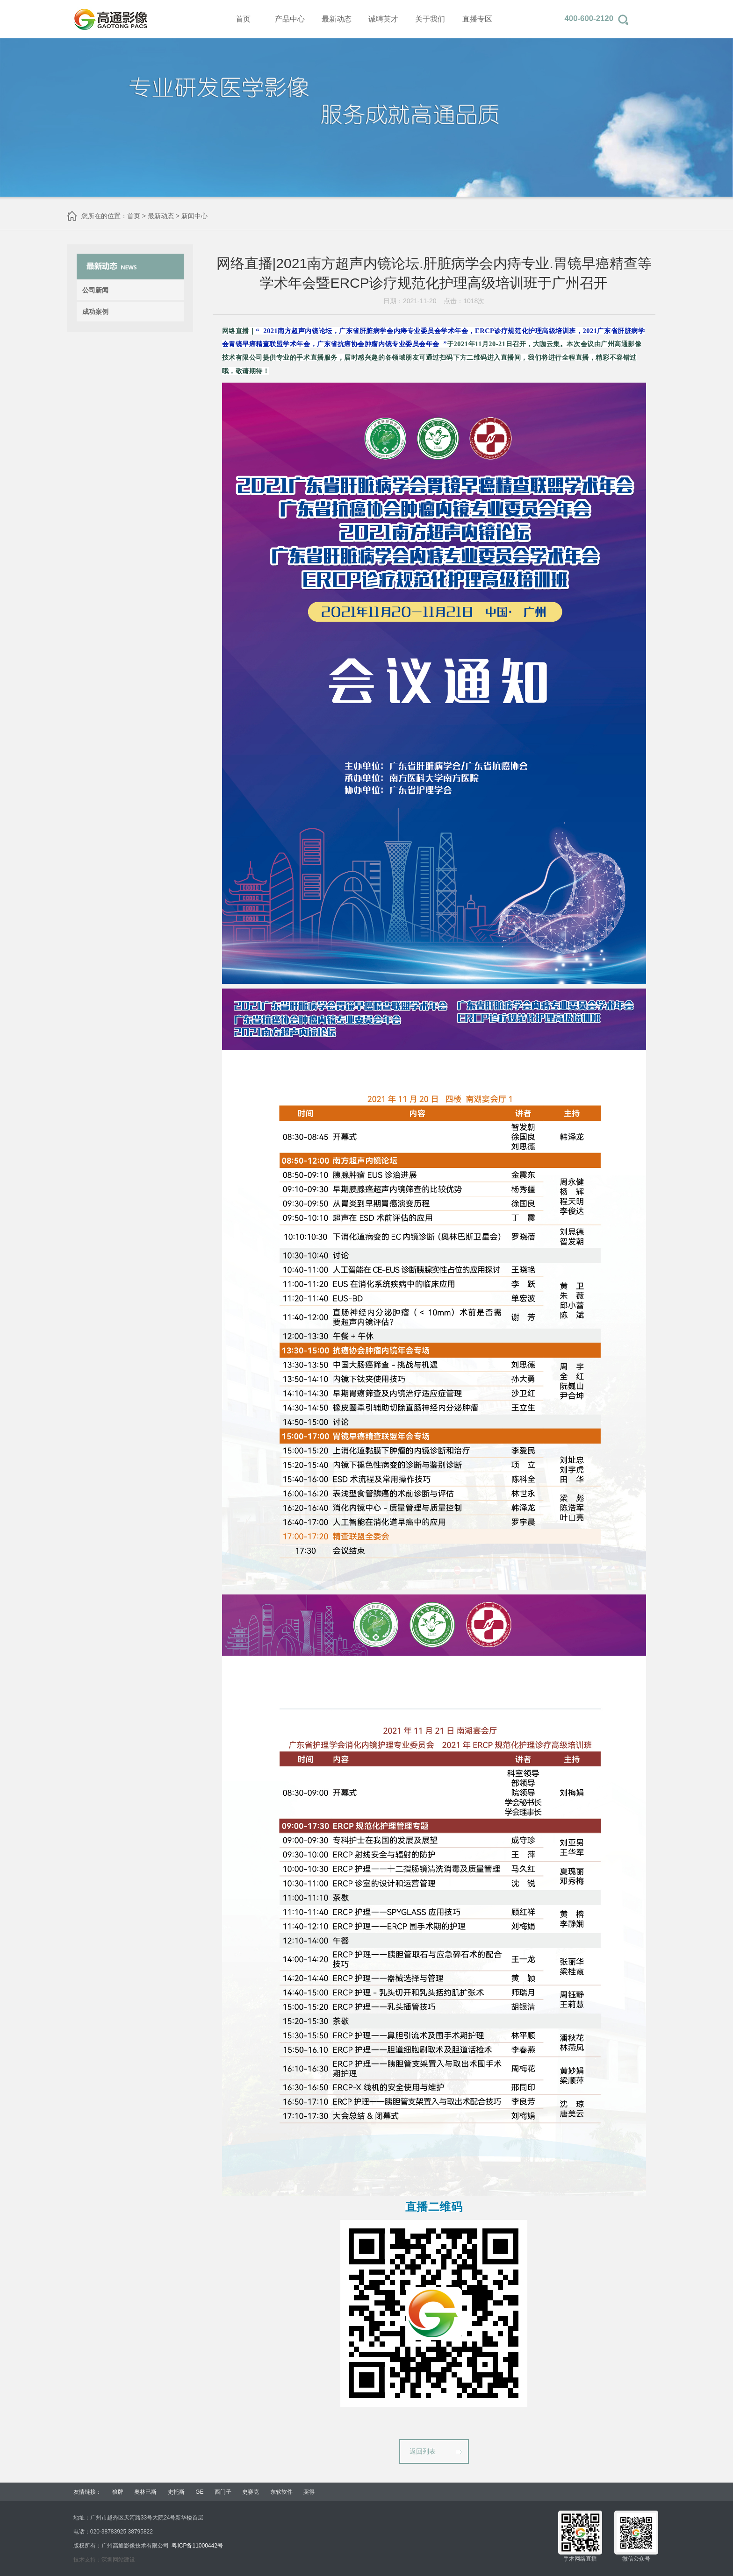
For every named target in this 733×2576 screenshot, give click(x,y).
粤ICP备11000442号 (197, 2545)
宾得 (309, 2492)
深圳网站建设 (118, 2559)
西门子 (223, 2492)
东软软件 (281, 2492)
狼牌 (117, 2492)
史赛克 (250, 2492)
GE (199, 2492)
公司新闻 (95, 290)
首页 (133, 216)
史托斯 (176, 2492)
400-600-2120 (589, 18)
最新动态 (161, 216)
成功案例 (95, 311)
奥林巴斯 (145, 2492)
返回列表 (423, 2451)
